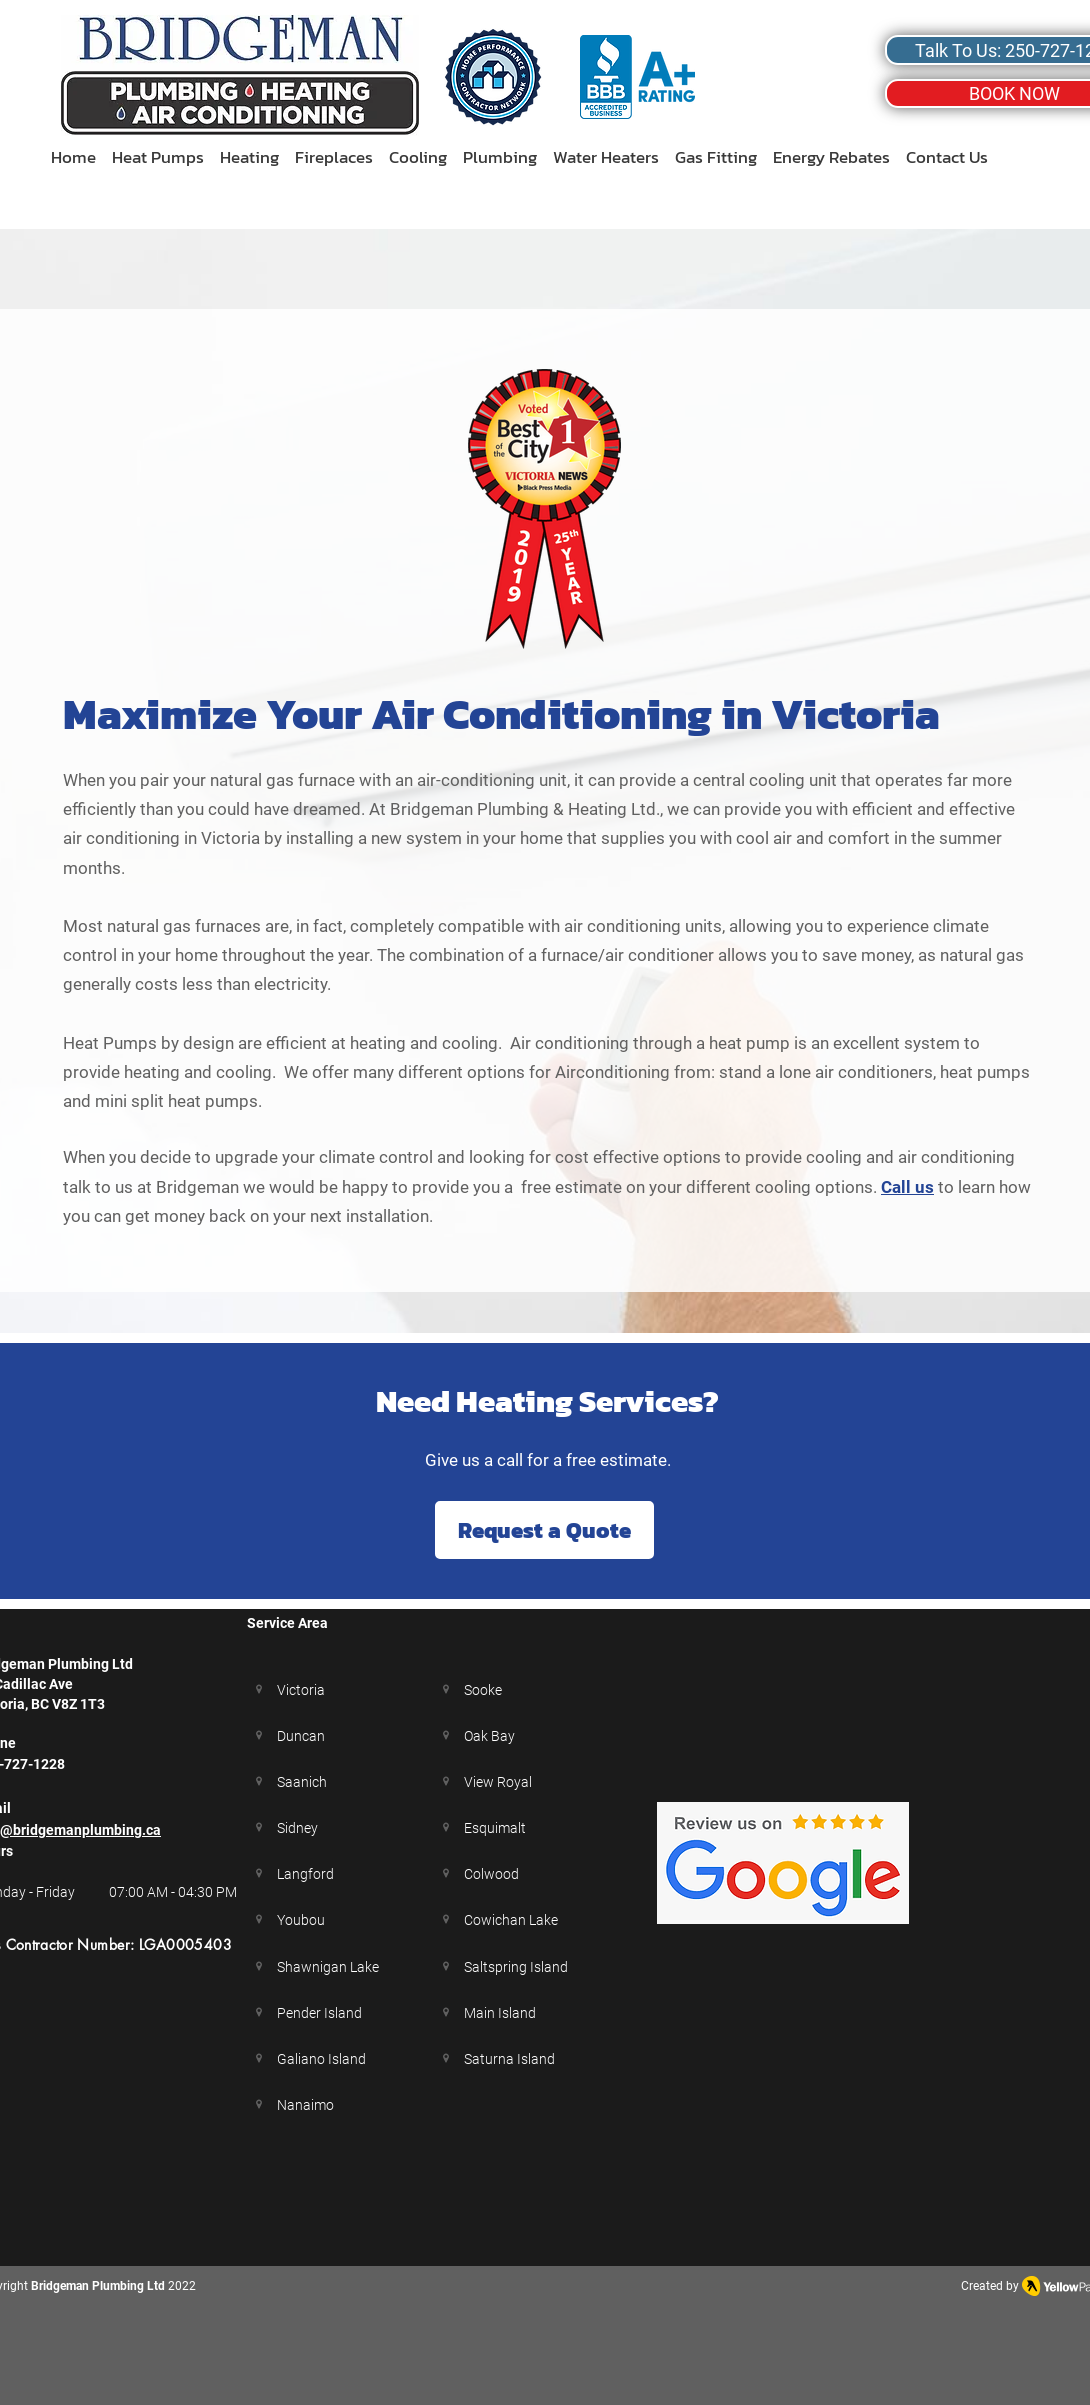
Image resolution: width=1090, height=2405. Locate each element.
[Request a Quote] (544, 1530)
